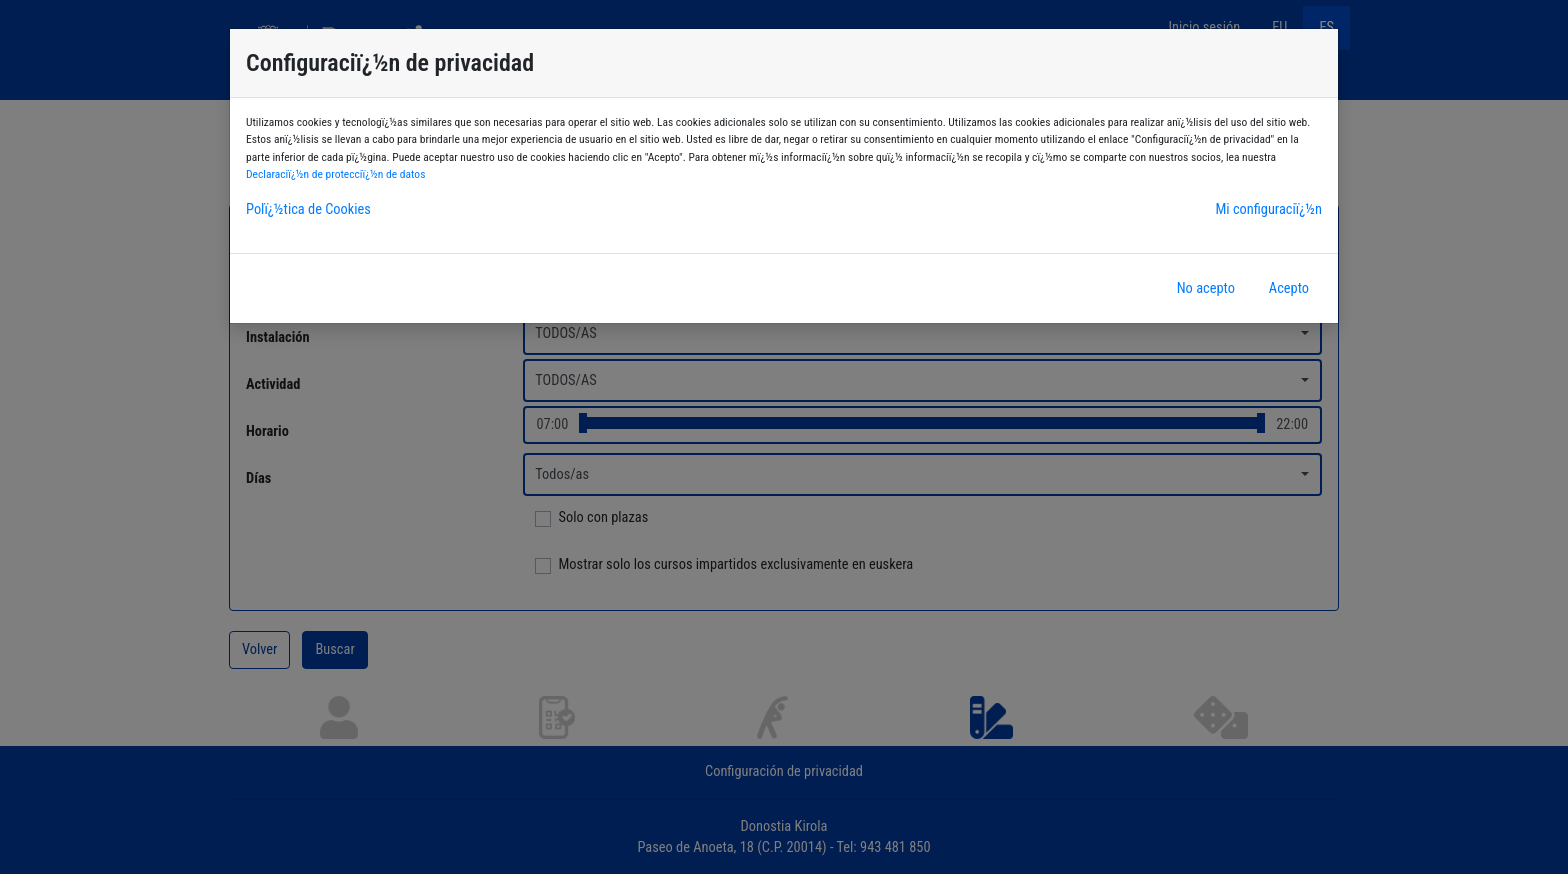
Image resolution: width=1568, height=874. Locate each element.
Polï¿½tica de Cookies (308, 209)
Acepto (1289, 288)
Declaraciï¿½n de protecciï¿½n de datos (335, 174)
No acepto (1206, 288)
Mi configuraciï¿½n (1268, 209)
